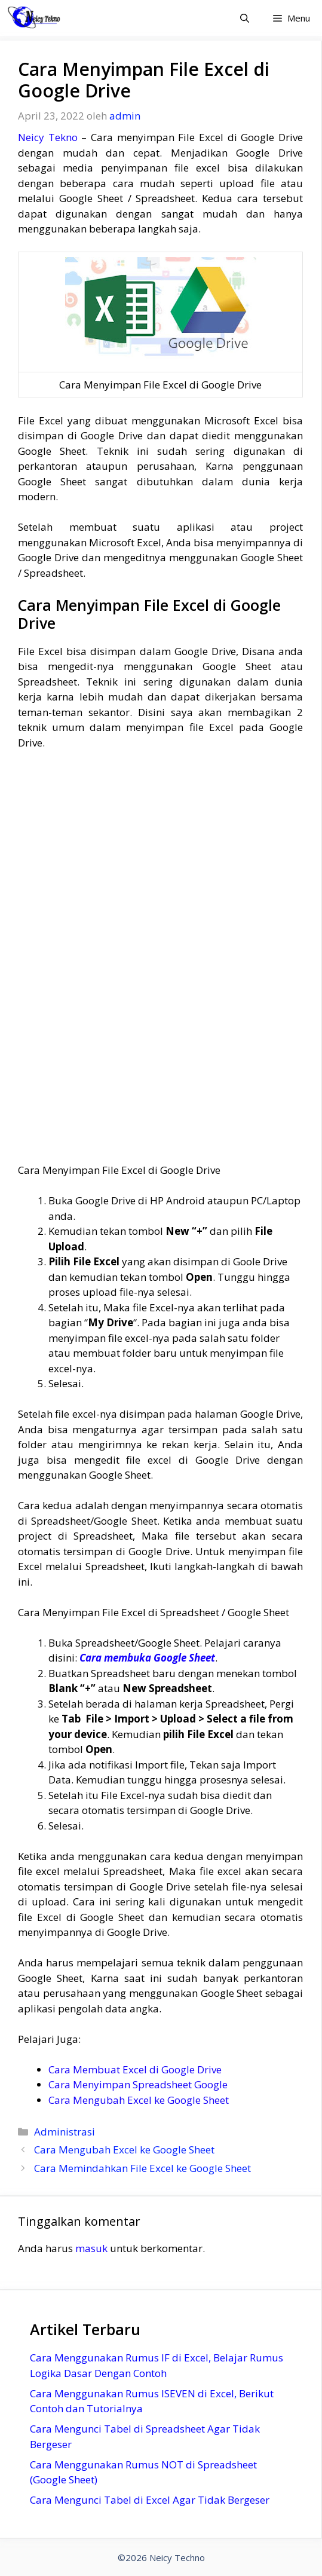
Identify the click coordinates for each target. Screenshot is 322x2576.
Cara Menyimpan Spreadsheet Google (138, 2084)
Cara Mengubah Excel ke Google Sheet (138, 2100)
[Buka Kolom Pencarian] (244, 18)
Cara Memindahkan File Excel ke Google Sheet (142, 2168)
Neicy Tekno (48, 137)
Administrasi (64, 2131)
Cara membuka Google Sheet (147, 1658)
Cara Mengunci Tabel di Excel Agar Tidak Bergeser (149, 2500)
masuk (91, 2248)
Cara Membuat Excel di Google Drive (135, 2069)
